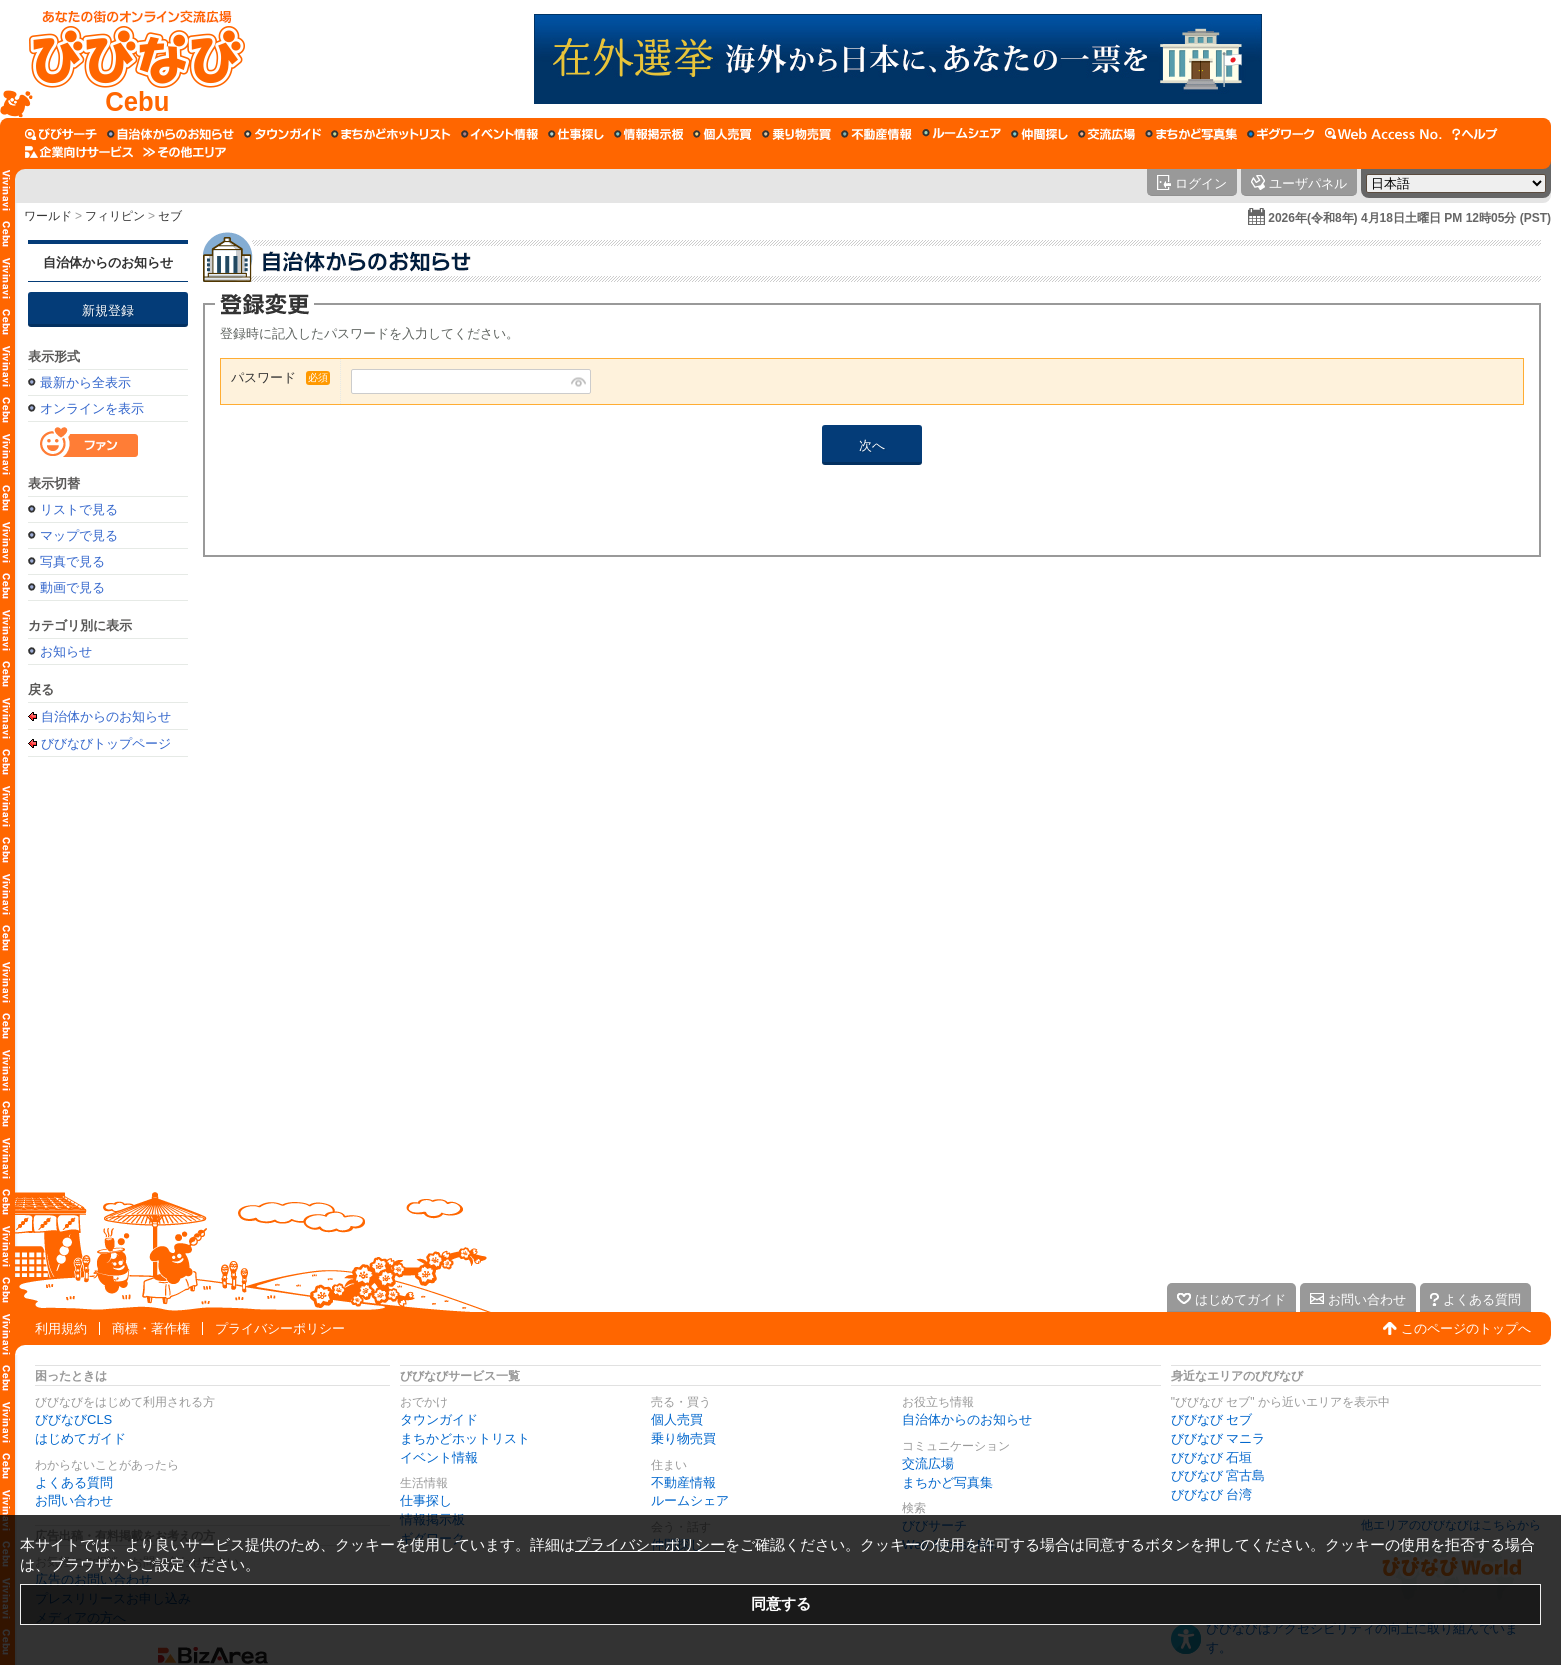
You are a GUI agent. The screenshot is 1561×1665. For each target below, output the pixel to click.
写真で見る (72, 561)
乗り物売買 (683, 1438)
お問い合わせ (74, 1500)
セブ (170, 216)
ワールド (48, 216)
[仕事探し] (576, 134)
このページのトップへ (1466, 1328)
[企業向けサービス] (79, 152)
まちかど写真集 (947, 1482)
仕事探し (426, 1500)
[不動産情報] (876, 134)
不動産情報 (683, 1482)
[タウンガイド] (282, 134)
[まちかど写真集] (1191, 134)
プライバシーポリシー (280, 1328)
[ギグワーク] (1281, 134)
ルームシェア (690, 1500)
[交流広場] (1106, 134)
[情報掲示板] (648, 134)
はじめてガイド (80, 1438)
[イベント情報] (499, 134)
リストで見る (79, 509)
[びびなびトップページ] (127, 59)
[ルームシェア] (961, 134)
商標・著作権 (151, 1328)
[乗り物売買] (796, 134)
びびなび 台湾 (1212, 1494)
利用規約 (61, 1328)
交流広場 (928, 1463)
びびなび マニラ (1218, 1438)
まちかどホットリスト (465, 1438)
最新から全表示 (85, 382)
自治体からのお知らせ (108, 262)
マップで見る (79, 535)
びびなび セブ (1212, 1419)
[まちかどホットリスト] (391, 134)
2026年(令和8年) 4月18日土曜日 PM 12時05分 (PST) (1409, 218)
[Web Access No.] (1383, 134)
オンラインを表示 (92, 408)
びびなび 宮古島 (1218, 1475)
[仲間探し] (1039, 134)
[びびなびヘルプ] (1475, 134)
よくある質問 (74, 1482)
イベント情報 (439, 1457)
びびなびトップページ (106, 743)
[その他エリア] (184, 152)
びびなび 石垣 (1212, 1457)
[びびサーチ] (61, 134)
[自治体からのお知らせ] (170, 134)
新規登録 (108, 310)
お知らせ (66, 651)
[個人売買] (722, 134)
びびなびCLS (73, 1419)
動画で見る (72, 587)
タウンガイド (439, 1419)
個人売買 (677, 1419)
